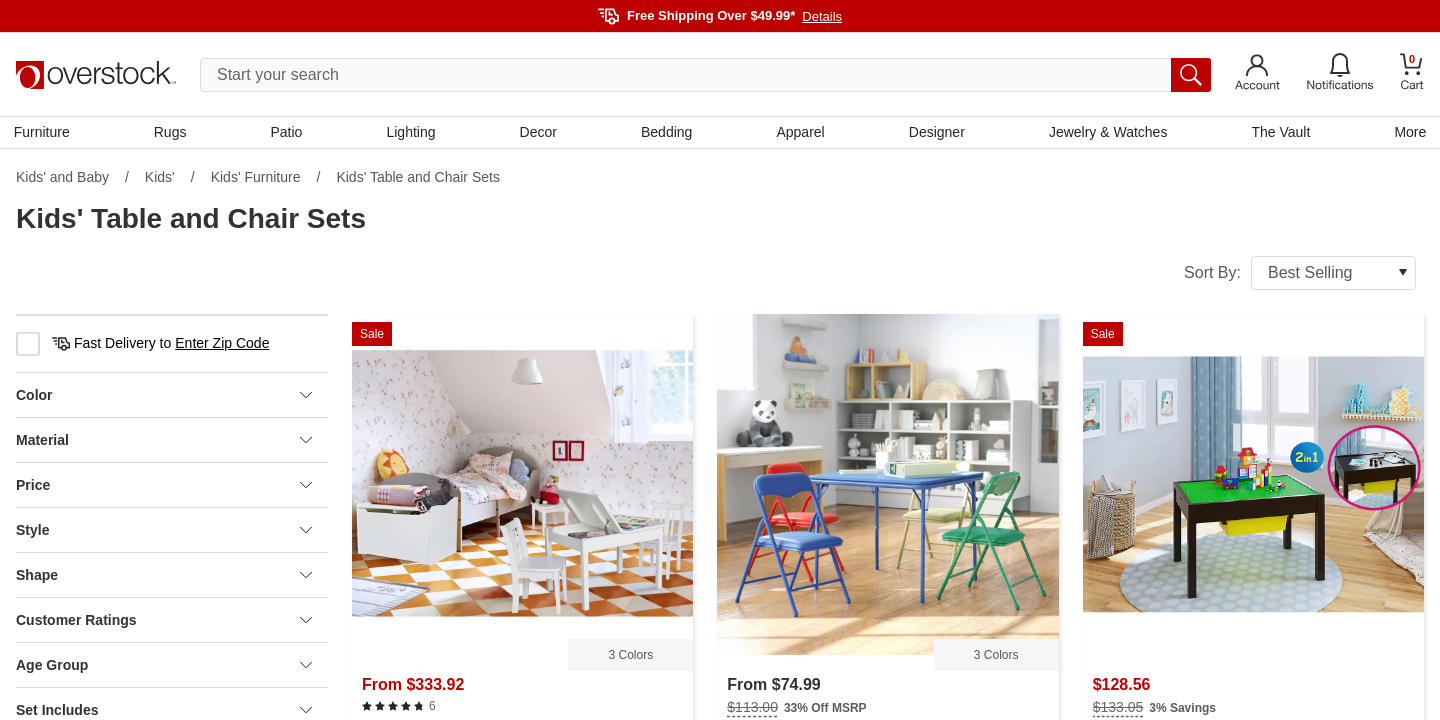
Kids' (160, 179)
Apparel (800, 133)
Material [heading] (164, 442)
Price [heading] (164, 487)
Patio (288, 133)
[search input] (705, 75)
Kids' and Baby (62, 179)
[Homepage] (96, 75)
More (1408, 133)
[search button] (1191, 75)
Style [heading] (164, 532)
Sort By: (1300, 275)
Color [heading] (164, 397)
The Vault (1279, 133)
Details (822, 16)
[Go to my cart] (1412, 74)
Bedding (666, 133)
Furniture (44, 133)
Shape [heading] (164, 577)
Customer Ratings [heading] (164, 622)
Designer (936, 133)
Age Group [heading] (164, 667)
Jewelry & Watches (1106, 133)
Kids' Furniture (256, 179)
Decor (538, 133)
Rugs (172, 133)
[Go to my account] (1257, 75)
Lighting (411, 133)
